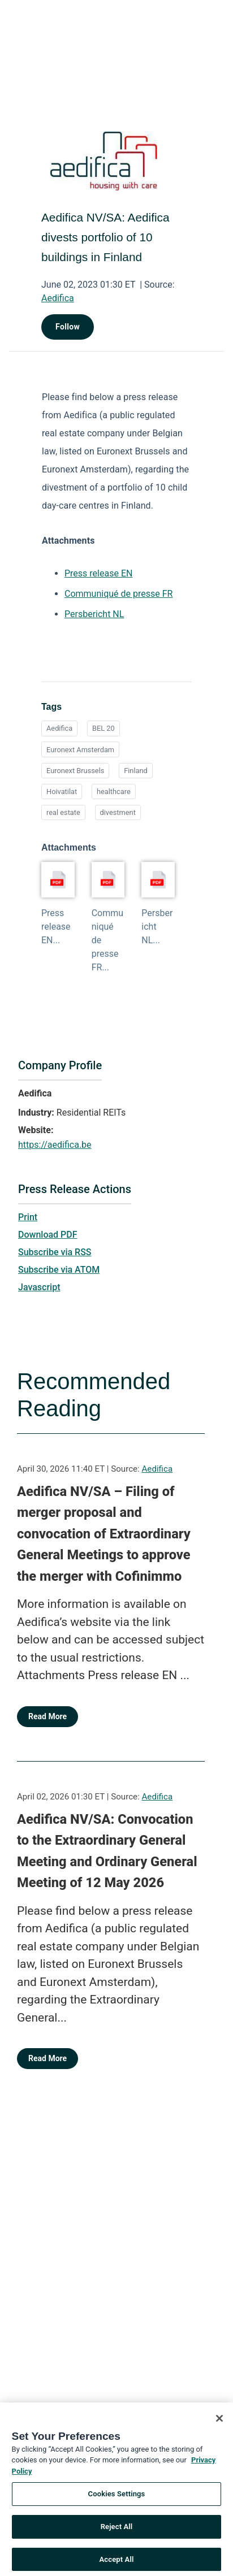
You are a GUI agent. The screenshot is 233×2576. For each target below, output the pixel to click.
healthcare (114, 791)
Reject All (117, 2531)
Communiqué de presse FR (118, 593)
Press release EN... (56, 927)
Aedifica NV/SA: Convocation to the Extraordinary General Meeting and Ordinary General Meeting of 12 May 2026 (107, 1851)
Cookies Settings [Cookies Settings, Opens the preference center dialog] (116, 2499)
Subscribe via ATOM (59, 1269)
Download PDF (47, 1234)
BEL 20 (103, 728)
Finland (136, 770)
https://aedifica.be (55, 1144)
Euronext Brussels (75, 770)
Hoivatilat (61, 791)
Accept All (117, 2564)
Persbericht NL (94, 614)
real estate (63, 812)
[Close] (219, 2422)
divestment (118, 812)
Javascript (39, 1287)
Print (27, 1217)
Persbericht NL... (156, 927)
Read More (47, 1716)
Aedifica (57, 298)
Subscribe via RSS (55, 1252)
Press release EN (98, 573)
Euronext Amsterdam (80, 749)
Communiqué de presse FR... (107, 940)
